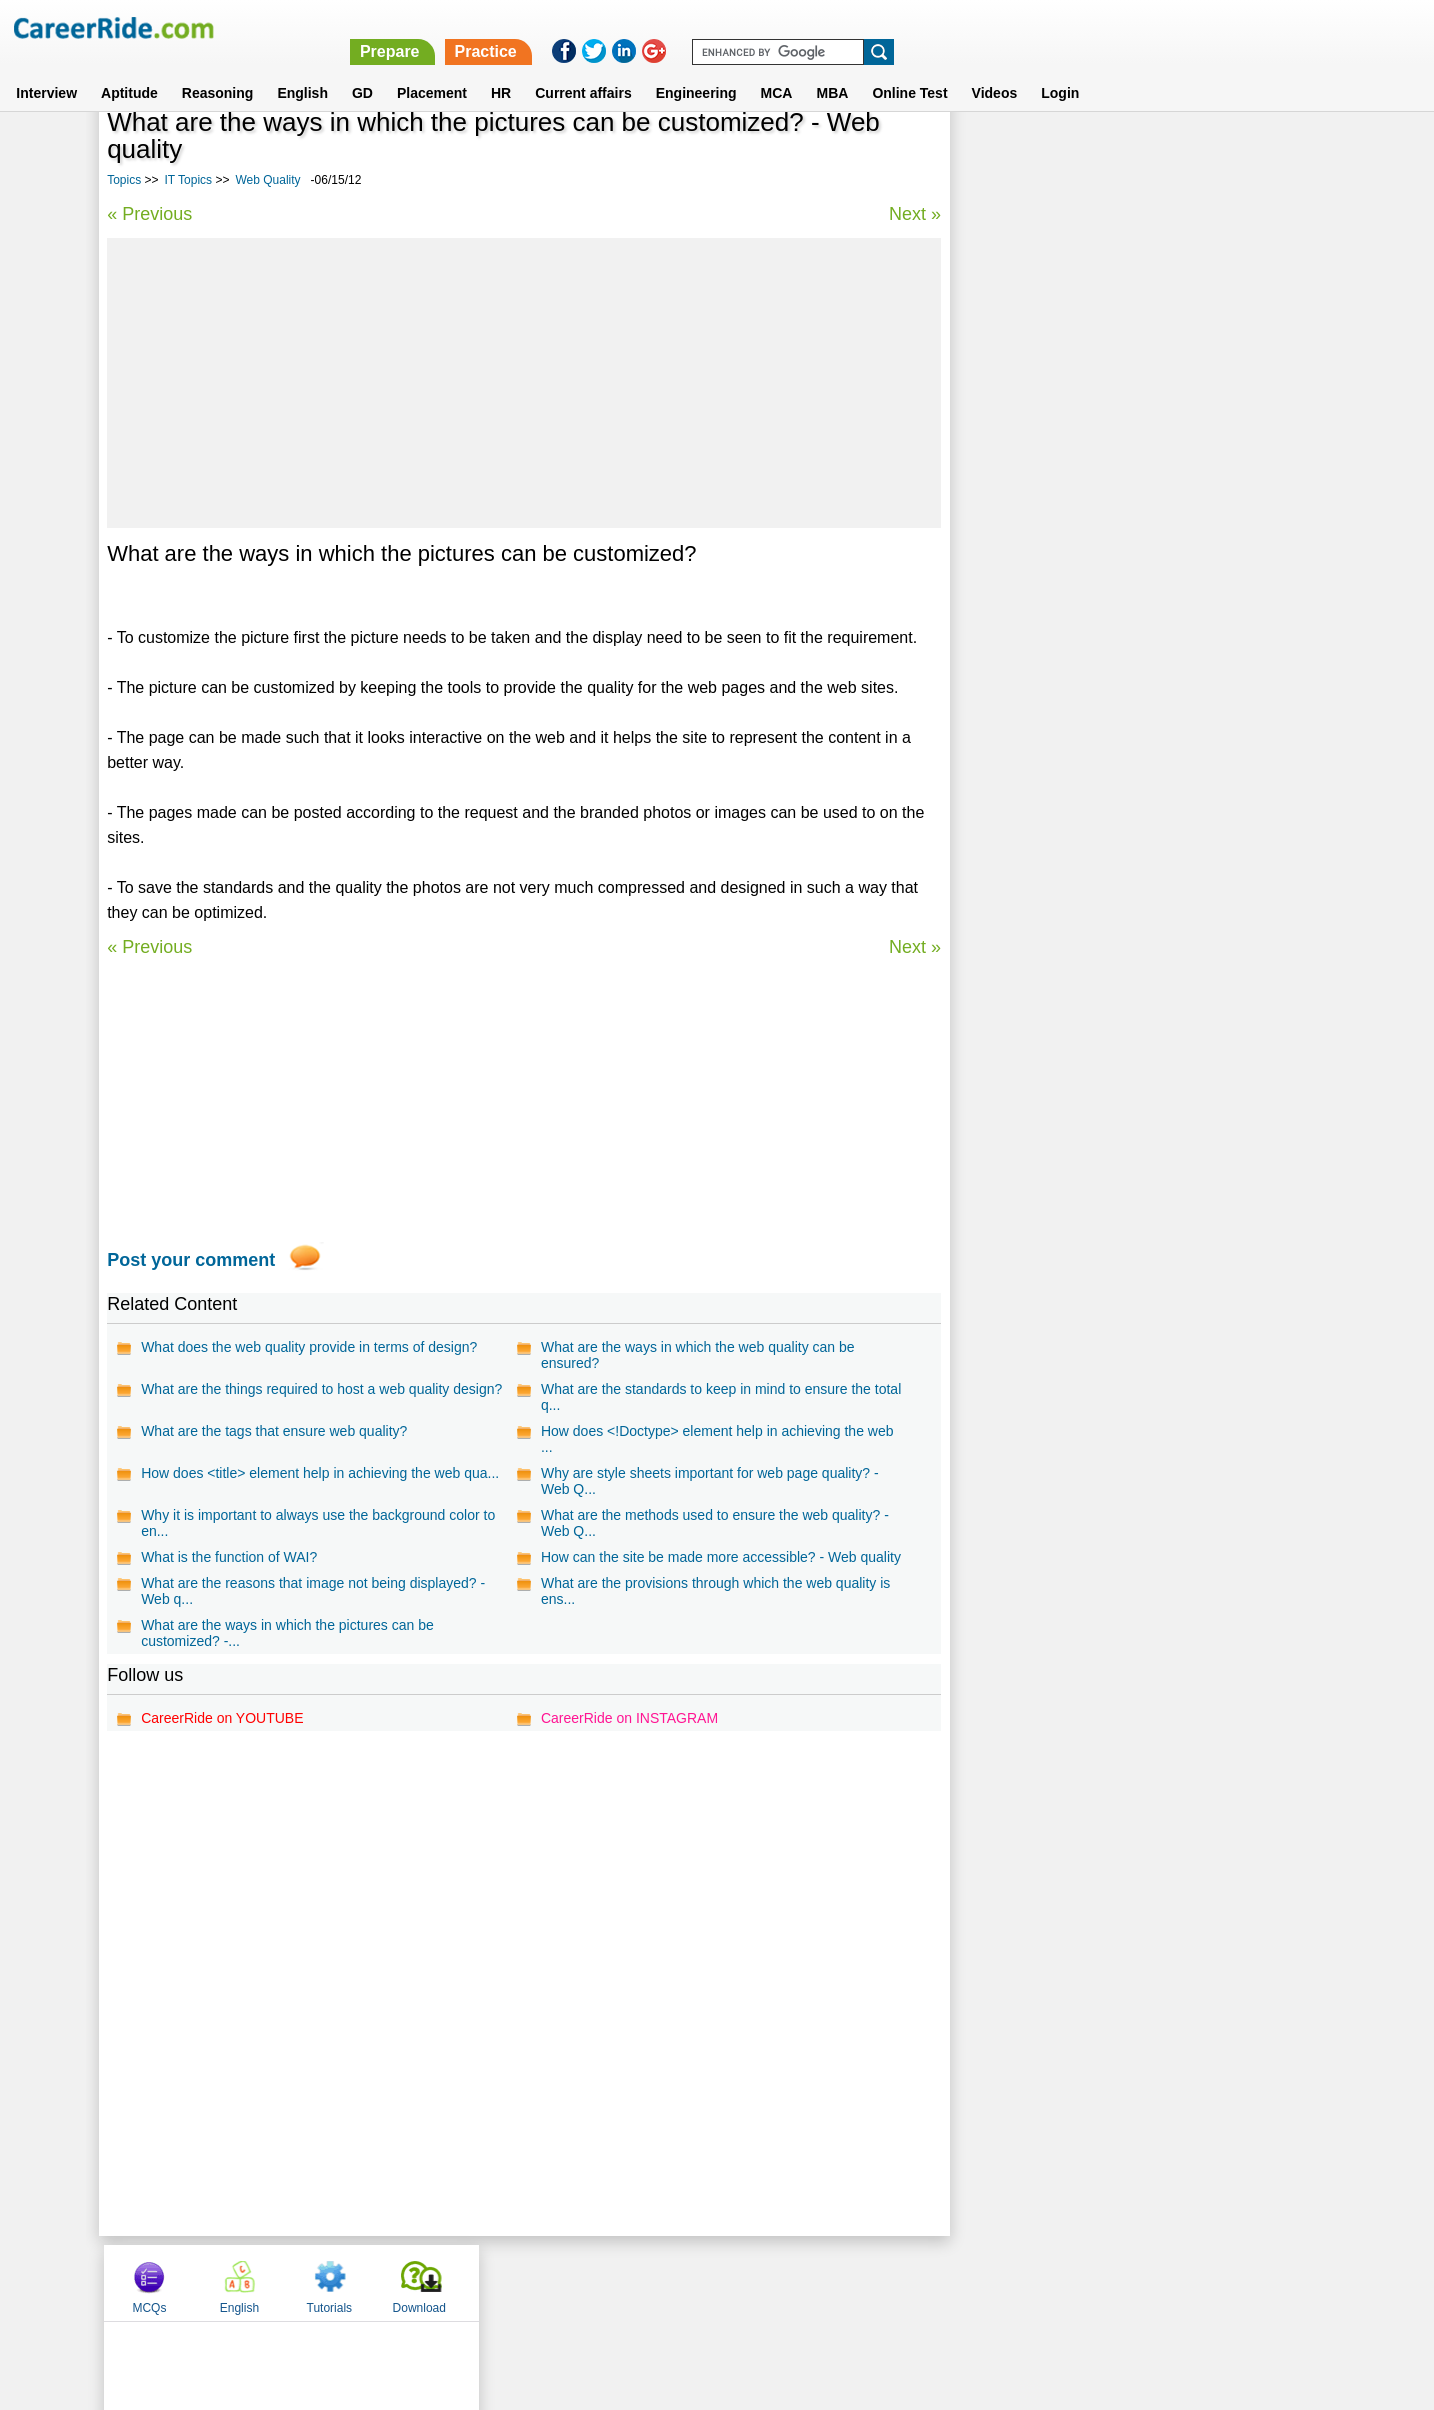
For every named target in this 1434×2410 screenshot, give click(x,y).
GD (362, 69)
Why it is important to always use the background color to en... (318, 1523)
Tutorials (1180, 153)
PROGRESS (1007, 544)
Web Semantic (1014, 684)
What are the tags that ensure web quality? (274, 1431)
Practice (1011, 27)
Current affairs (583, 69)
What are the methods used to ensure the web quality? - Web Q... (715, 1523)
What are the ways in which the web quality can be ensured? (698, 1355)
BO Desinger (1009, 579)
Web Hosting (1009, 649)
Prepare (916, 27)
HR (501, 69)
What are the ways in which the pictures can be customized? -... (287, 1633)
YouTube (858, 2282)
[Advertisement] (523, 383)
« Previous (149, 214)
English (302, 69)
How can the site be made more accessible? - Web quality (721, 1557)
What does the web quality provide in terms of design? (309, 1347)
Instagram (936, 2282)
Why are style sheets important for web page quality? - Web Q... (710, 1481)
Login (1060, 69)
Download (1269, 153)
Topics (124, 180)
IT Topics (189, 180)
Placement (432, 69)
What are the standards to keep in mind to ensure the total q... (721, 1397)
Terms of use (708, 2282)
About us (535, 2282)
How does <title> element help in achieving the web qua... (320, 1473)
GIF (981, 509)
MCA (777, 69)
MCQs (1000, 153)
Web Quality (267, 180)
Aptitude (129, 69)
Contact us (615, 2282)
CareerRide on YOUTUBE (222, 1718)
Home (469, 2282)
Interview (46, 69)
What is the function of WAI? (229, 1557)
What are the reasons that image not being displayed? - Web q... (313, 1591)
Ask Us (790, 2282)
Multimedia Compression (1047, 614)
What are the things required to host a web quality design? (321, 1389)
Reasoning (218, 69)
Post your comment (191, 1260)
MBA (832, 69)
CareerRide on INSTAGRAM (629, 1718)
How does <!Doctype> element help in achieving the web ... (717, 1439)
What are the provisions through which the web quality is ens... (715, 1591)
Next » (914, 214)
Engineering (696, 69)
